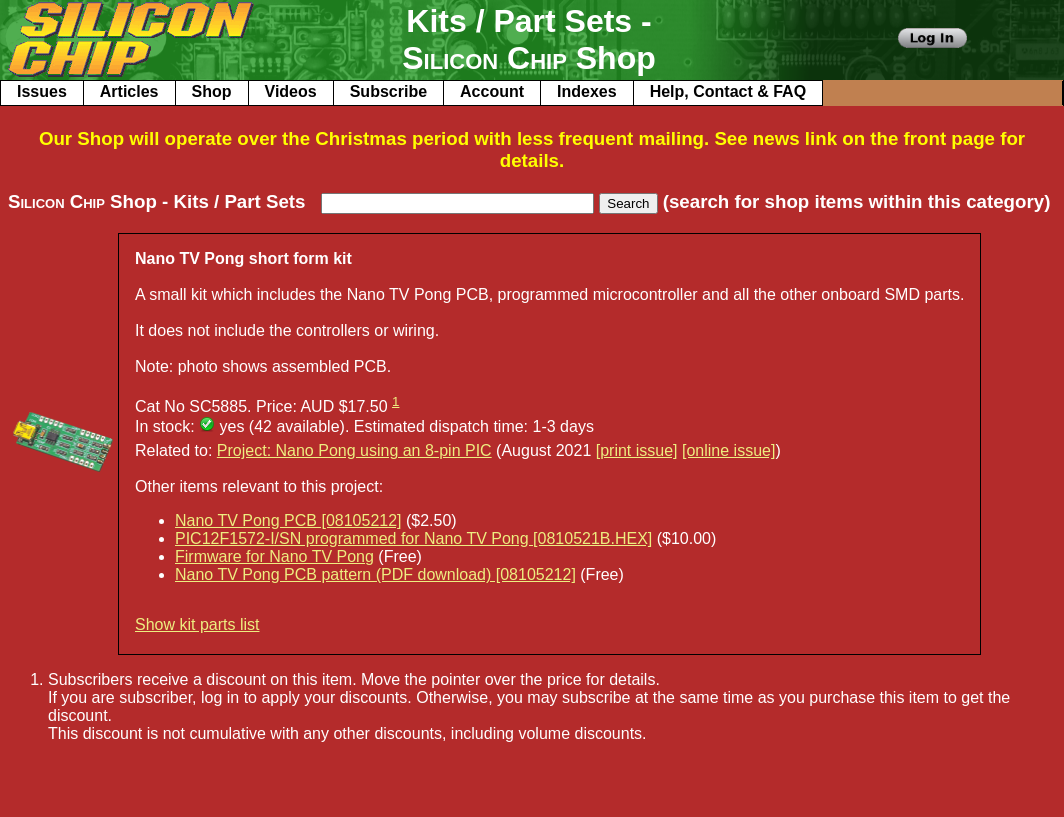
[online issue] (728, 450)
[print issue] (637, 450)
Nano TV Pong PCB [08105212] (288, 520)
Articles (129, 91)
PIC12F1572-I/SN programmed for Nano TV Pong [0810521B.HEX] (413, 538)
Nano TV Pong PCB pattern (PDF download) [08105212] (375, 574)
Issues (42, 91)
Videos (291, 91)
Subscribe (388, 91)
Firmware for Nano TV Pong (274, 556)
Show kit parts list (197, 624)
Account (492, 91)
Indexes (587, 91)
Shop (212, 91)
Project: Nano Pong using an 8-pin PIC (354, 450)
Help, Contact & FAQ (728, 91)
